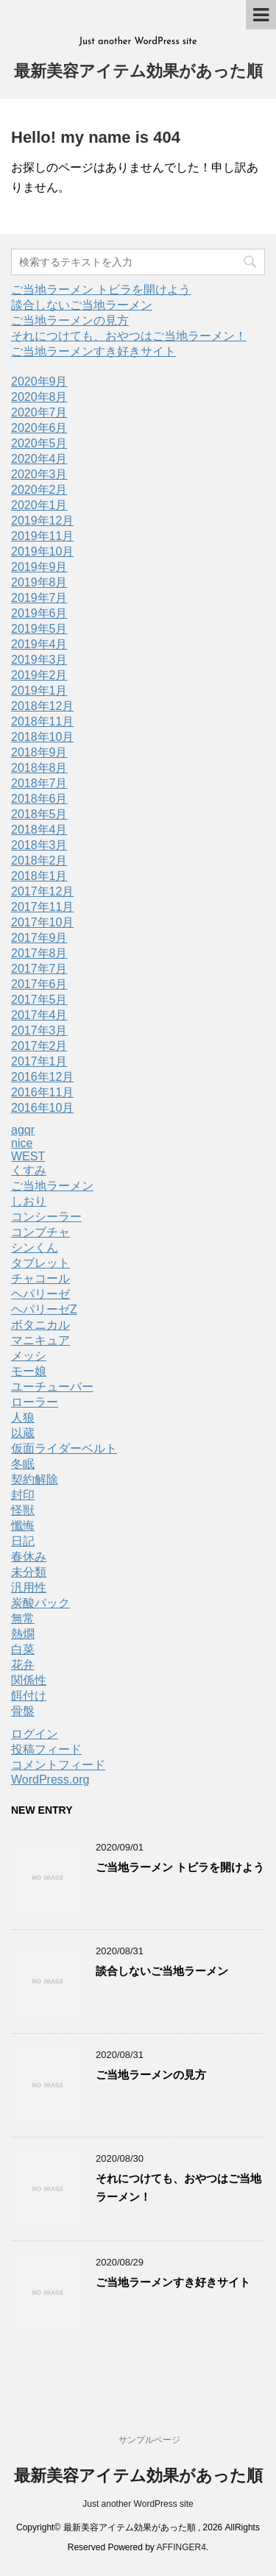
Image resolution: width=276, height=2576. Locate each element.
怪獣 (23, 1510)
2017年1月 (39, 1061)
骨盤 (23, 1711)
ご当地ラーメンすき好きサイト (93, 351)
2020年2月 (39, 489)
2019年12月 (42, 520)
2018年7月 (39, 783)
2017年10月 (42, 922)
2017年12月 (42, 891)
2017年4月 (39, 1015)
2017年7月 (39, 968)
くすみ (28, 1170)
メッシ (28, 1355)
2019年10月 (42, 551)
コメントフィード (58, 1765)
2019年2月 (39, 675)
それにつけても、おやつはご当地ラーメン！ (129, 336)
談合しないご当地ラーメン (81, 305)
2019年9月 (39, 567)
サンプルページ (149, 2440)
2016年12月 (42, 1077)
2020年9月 (39, 381)
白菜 (23, 1649)
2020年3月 (39, 474)
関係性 (28, 1680)
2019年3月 (39, 659)
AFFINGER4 (181, 2547)
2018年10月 (42, 737)
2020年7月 (39, 412)
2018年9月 (39, 752)
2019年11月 (42, 536)
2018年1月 (39, 876)
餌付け (28, 1695)
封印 (23, 1495)
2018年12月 (42, 706)
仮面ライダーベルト (64, 1448)
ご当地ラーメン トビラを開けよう (101, 289)
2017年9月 (39, 938)
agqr (23, 1130)
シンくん (34, 1247)
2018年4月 (39, 829)
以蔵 (23, 1433)
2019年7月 (39, 598)
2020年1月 (39, 505)
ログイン (34, 1734)
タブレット (40, 1263)
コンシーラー (46, 1216)
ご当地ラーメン (52, 1185)
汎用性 (28, 1587)
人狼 (23, 1417)
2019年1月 (39, 690)
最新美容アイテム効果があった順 (138, 72)
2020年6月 (39, 428)
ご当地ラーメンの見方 (70, 320)
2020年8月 (39, 397)
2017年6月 (39, 984)
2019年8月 (39, 582)
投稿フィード (46, 1749)
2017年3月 (39, 1030)
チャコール (40, 1278)
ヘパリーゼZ (44, 1309)
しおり (28, 1201)
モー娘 (28, 1371)
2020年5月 (39, 443)
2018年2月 (39, 860)
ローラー (34, 1402)
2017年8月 (39, 953)
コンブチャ (40, 1232)
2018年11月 (42, 721)
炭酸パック (40, 1603)
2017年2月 (39, 1046)
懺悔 (23, 1525)
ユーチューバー (52, 1386)
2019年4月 (39, 644)
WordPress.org (50, 1779)
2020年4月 (39, 459)
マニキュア (40, 1340)
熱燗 (23, 1634)
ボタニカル (40, 1325)
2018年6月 (39, 798)
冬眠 (23, 1464)
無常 (23, 1618)
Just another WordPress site (138, 2504)
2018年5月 (39, 814)
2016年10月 (42, 1107)
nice (21, 1143)
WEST (28, 1156)
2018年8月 (39, 768)
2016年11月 (42, 1092)
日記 (23, 1541)
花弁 (23, 1664)
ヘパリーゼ (40, 1294)
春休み (28, 1556)
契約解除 (34, 1479)
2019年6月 (39, 613)
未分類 (28, 1572)
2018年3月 (39, 845)
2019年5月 (39, 628)
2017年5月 (39, 999)
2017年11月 (42, 907)
